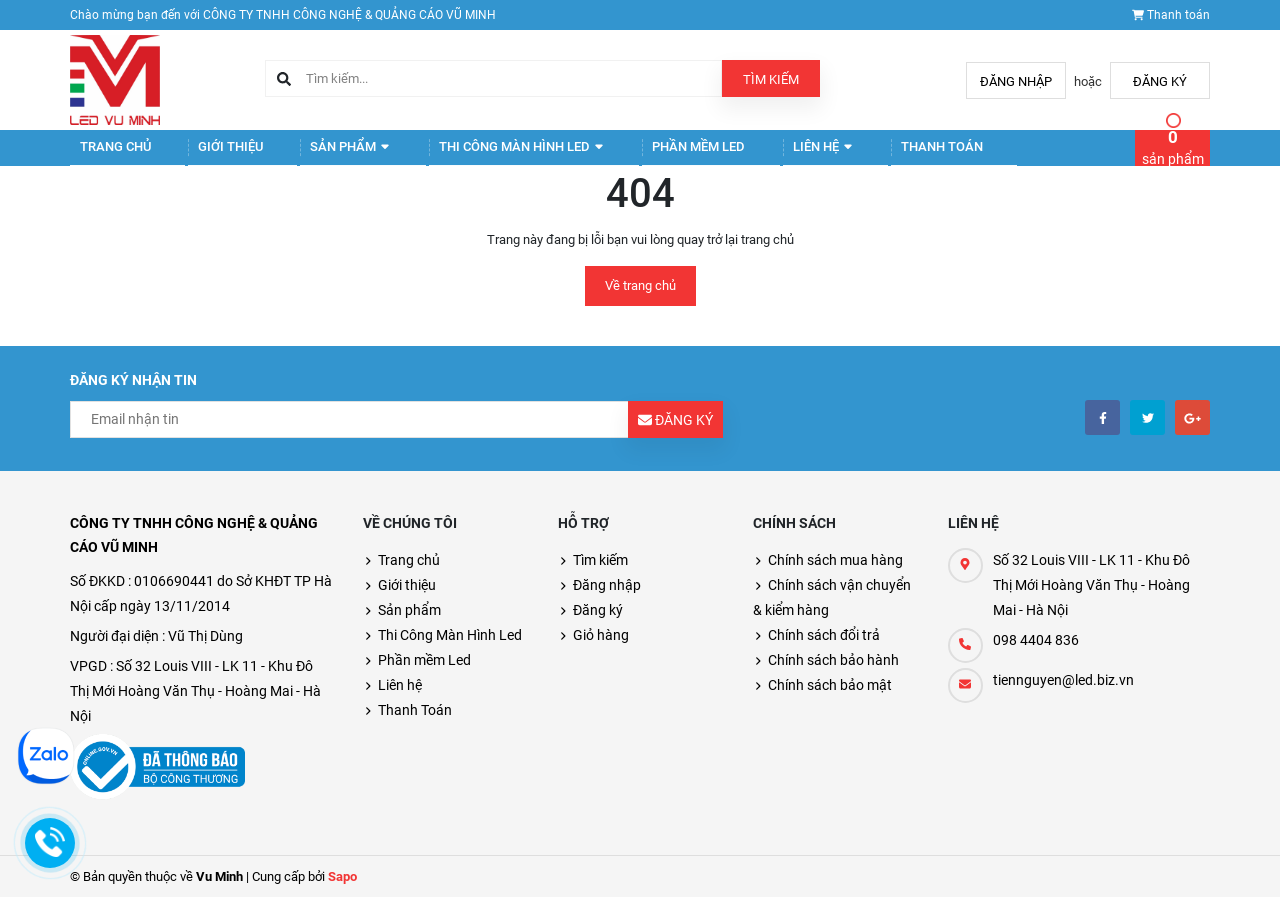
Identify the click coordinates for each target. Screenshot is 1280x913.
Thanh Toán (848, 155)
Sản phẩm (315, 155)
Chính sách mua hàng (835, 576)
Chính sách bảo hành (833, 676)
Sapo (342, 892)
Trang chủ (106, 155)
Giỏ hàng (601, 651)
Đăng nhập (1016, 81)
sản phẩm (1173, 155)
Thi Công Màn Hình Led (472, 155)
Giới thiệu (209, 155)
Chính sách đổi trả (824, 651)
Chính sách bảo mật (830, 701)
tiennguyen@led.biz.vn (1063, 696)
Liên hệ (743, 155)
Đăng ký (1160, 81)
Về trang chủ (640, 301)
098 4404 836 (1036, 656)
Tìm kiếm (771, 79)
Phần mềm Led (634, 155)
